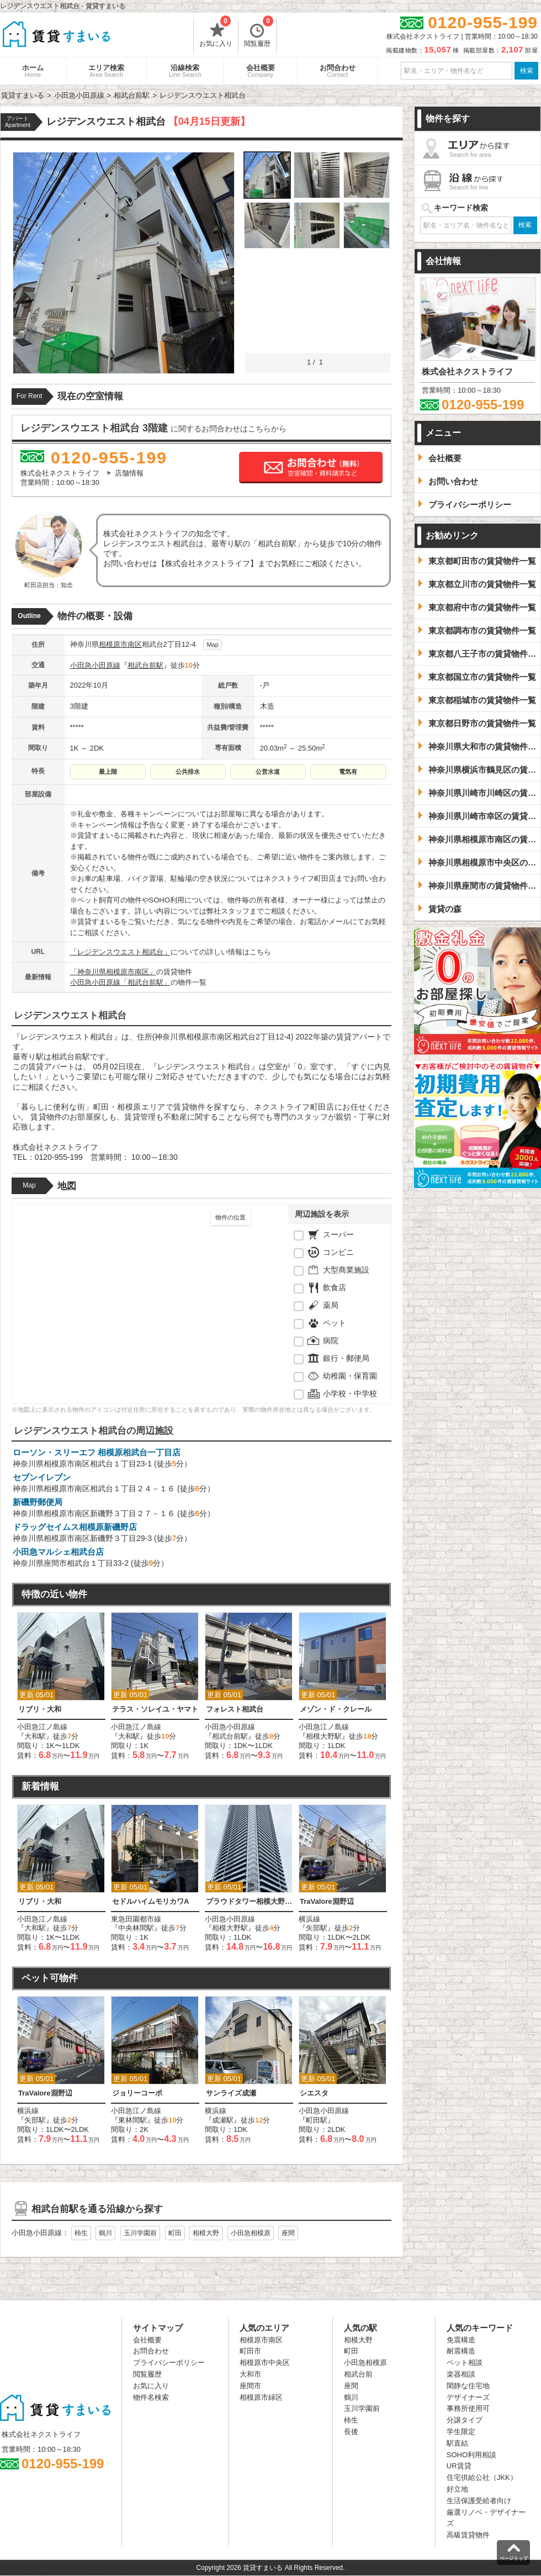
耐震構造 (461, 2351)
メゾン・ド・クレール (336, 1709)
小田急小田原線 (95, 665)
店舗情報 (129, 473)
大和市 (250, 2374)
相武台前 (358, 2374)
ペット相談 (464, 2362)
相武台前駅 (145, 665)
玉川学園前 (140, 2233)
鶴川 (105, 2233)
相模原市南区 (120, 644)
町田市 (250, 2351)
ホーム (33, 71)
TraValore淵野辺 (327, 1901)
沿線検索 (185, 71)
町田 (175, 2233)
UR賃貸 (459, 2466)
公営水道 (268, 771)
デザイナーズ (468, 2397)
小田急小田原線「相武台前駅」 (120, 982)
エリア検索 (106, 71)
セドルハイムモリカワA (150, 1901)
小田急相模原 (250, 2233)
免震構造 (461, 2340)
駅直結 (457, 2443)
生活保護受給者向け (479, 2500)
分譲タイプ (464, 2420)
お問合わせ (338, 71)
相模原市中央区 (265, 2362)
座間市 (250, 2386)
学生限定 (461, 2431)
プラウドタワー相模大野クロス (249, 1901)
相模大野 (206, 2233)
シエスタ (314, 2093)
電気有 (348, 771)
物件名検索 (151, 2397)
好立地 (457, 2489)
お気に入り (215, 33)
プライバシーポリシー (169, 2362)
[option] (61, 1686)
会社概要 (260, 71)
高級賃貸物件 (468, 2535)
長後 (351, 2431)
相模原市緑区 (261, 2397)
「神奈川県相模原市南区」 (113, 972)
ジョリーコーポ (137, 2093)
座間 (288, 2233)
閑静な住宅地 (468, 2386)
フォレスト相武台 (234, 1709)
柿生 (81, 2233)
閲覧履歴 (258, 33)
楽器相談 (461, 2374)
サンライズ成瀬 (231, 2093)
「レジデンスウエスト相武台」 (120, 952)
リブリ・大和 (39, 1709)
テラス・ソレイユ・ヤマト (155, 1709)
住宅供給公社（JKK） (482, 2477)
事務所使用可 (468, 2408)
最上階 (108, 771)
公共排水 (188, 771)
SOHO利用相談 (471, 2455)
